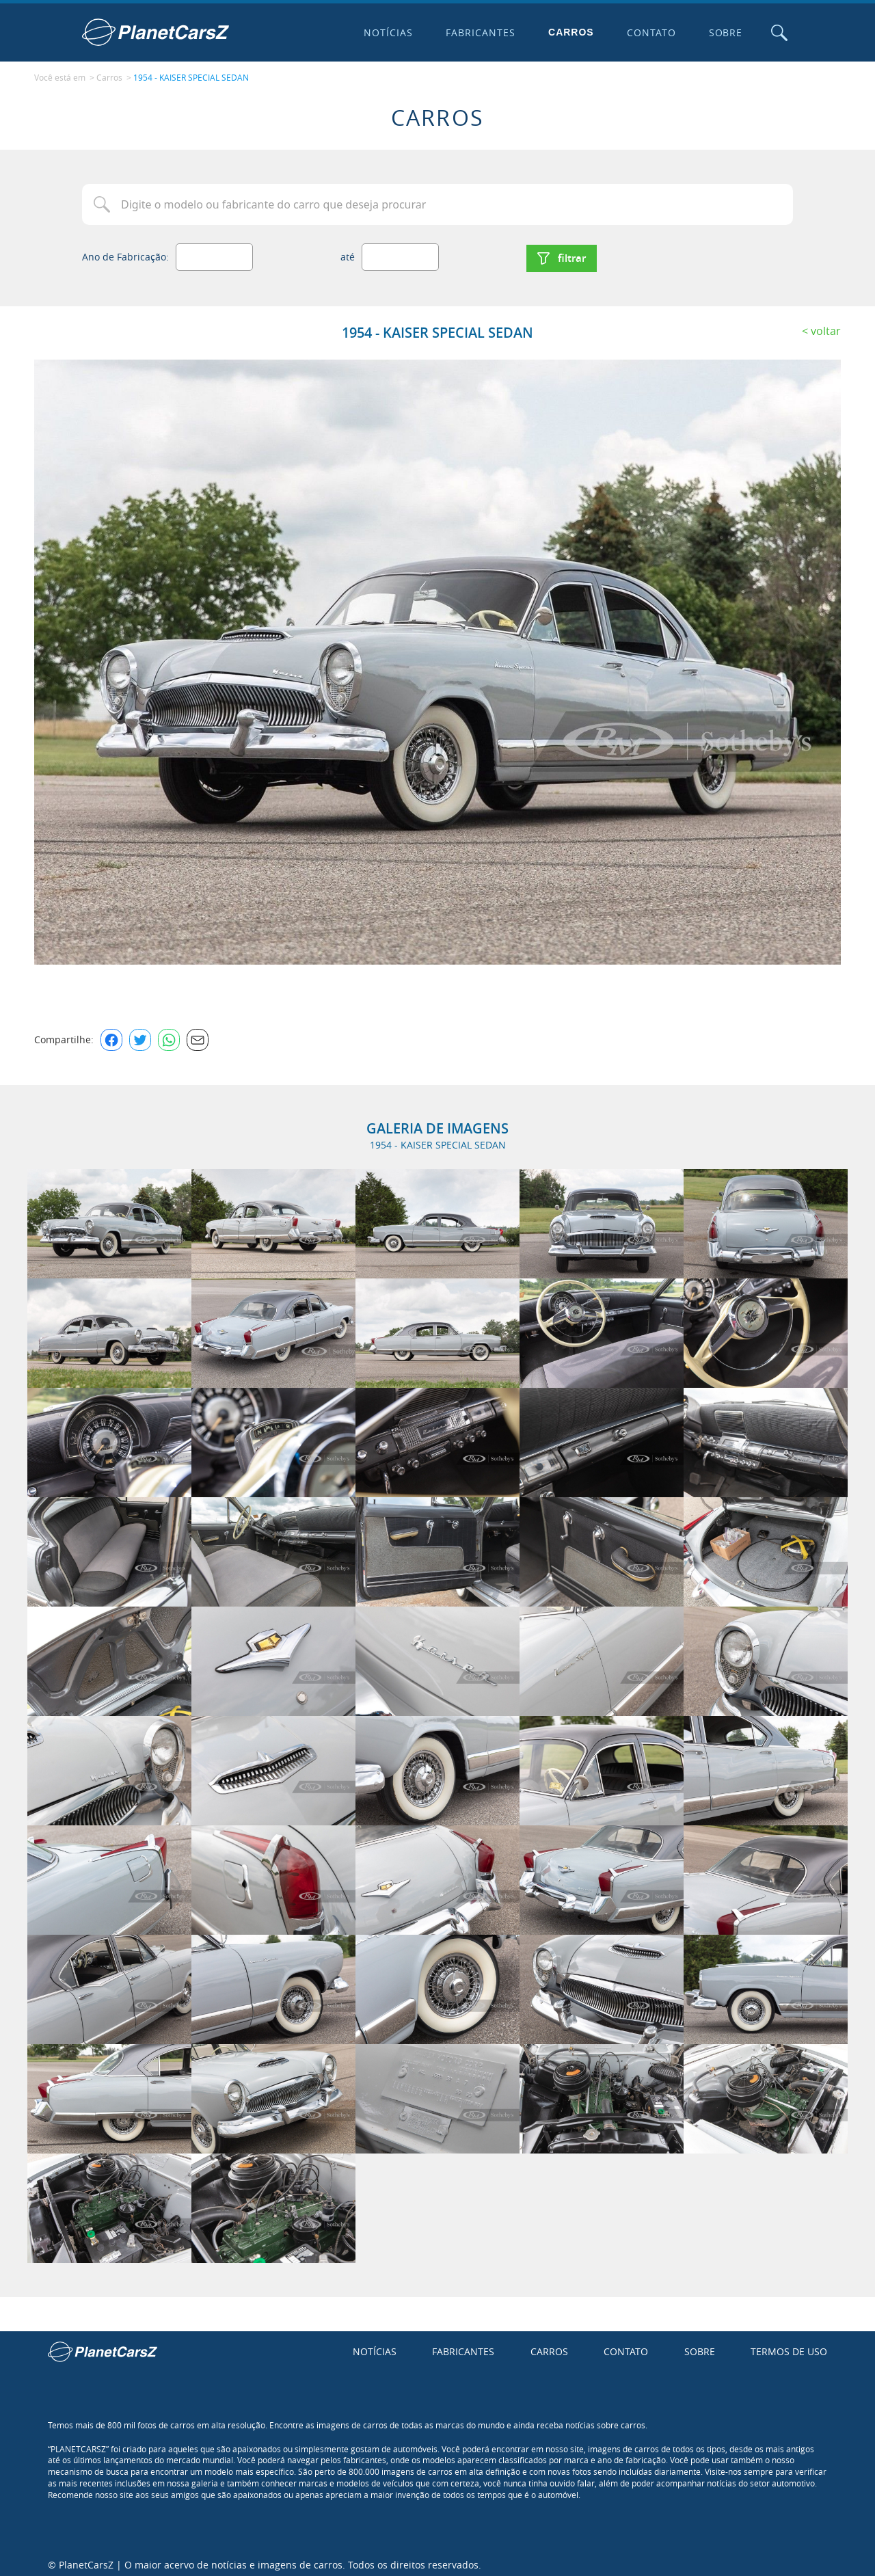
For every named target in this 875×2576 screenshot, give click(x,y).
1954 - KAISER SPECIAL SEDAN (191, 75)
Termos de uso (789, 2345)
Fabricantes (478, 32)
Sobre (722, 32)
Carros (568, 32)
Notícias (385, 32)
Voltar (826, 324)
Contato (648, 32)
